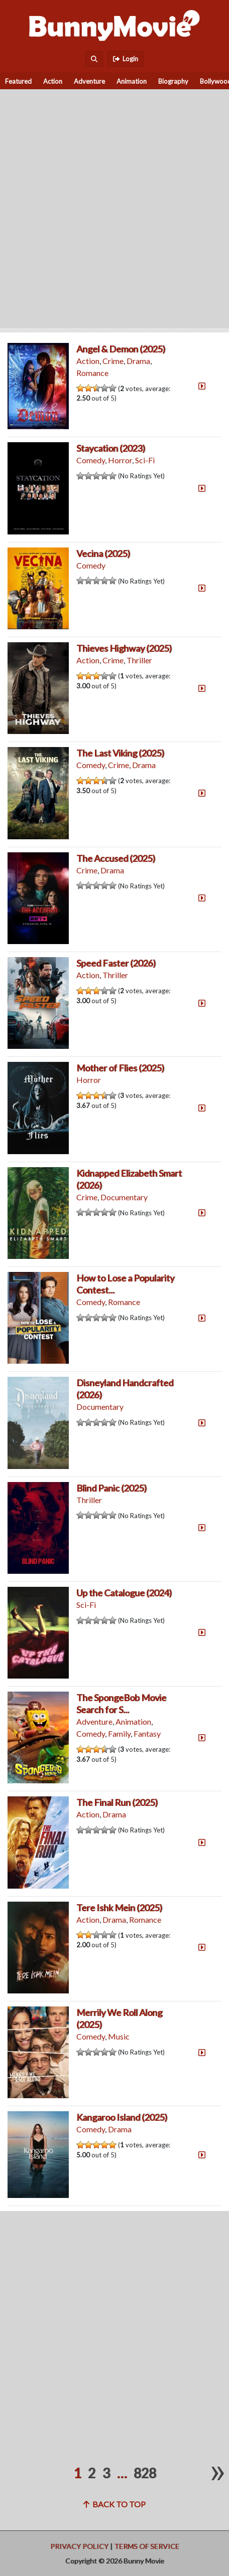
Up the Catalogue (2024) (124, 1592)
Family (119, 1733)
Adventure (89, 81)
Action (52, 81)
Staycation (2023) (110, 448)
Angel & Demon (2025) (120, 348)
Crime (113, 360)
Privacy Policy (79, 2546)
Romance (92, 373)
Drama (138, 360)
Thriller (139, 660)
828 (145, 2473)
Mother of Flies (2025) (120, 1067)
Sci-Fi (145, 460)
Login (125, 59)
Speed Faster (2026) (116, 963)
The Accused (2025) (115, 858)
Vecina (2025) (103, 553)
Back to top (114, 2504)
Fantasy (147, 1733)
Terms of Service (146, 2546)
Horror (120, 460)
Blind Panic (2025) (111, 1488)
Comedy (90, 460)
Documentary (124, 1197)
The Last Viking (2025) (120, 753)
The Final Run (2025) (117, 1802)
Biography (173, 81)
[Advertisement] (114, 203)
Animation (132, 81)
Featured (18, 81)
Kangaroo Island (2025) (121, 2117)
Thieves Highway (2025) (124, 648)
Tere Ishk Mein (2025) (119, 1907)
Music (119, 2036)
